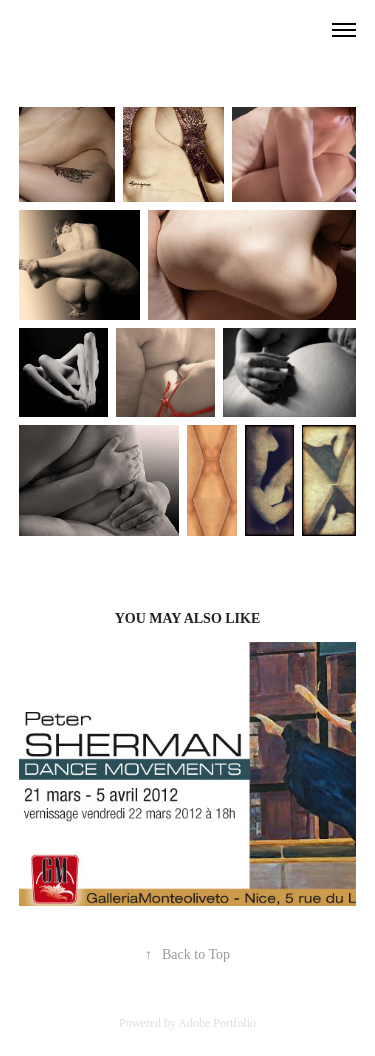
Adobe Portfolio (217, 1023)
